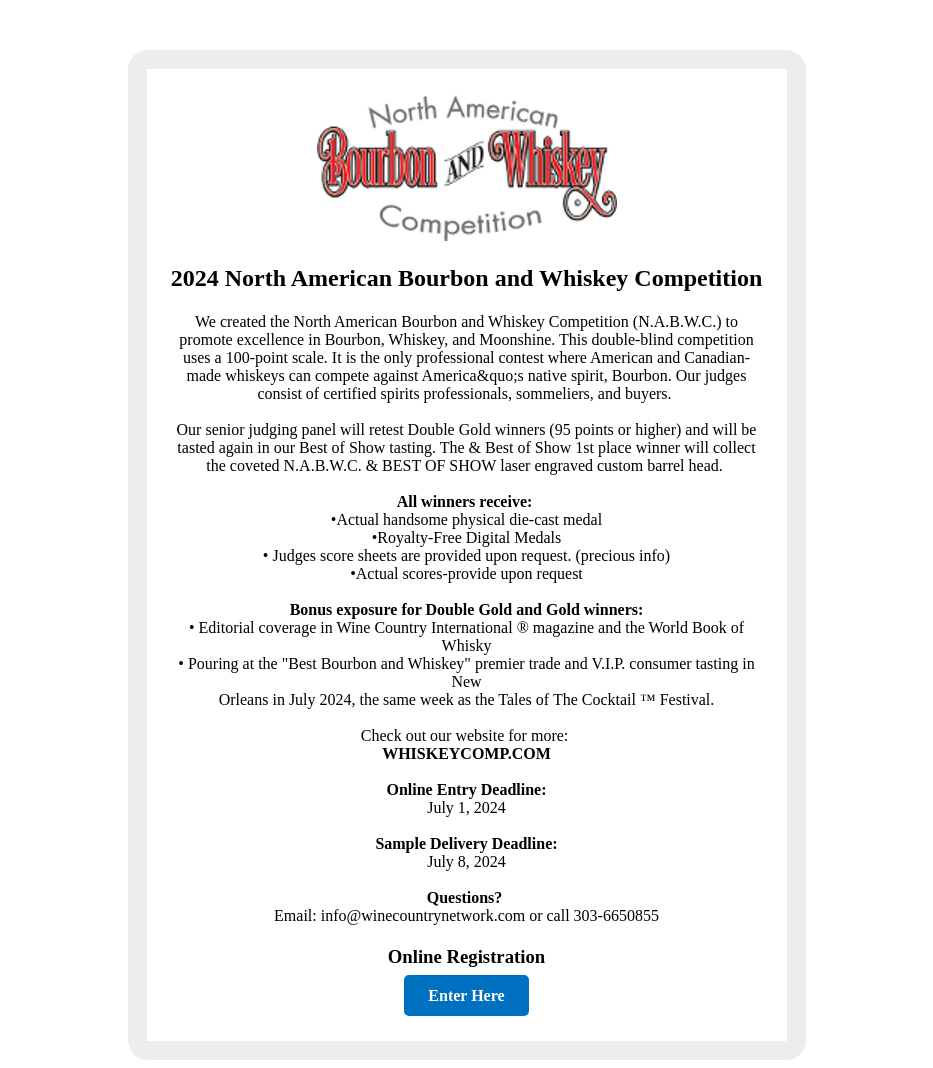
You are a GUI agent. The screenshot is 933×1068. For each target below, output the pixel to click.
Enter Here (466, 995)
